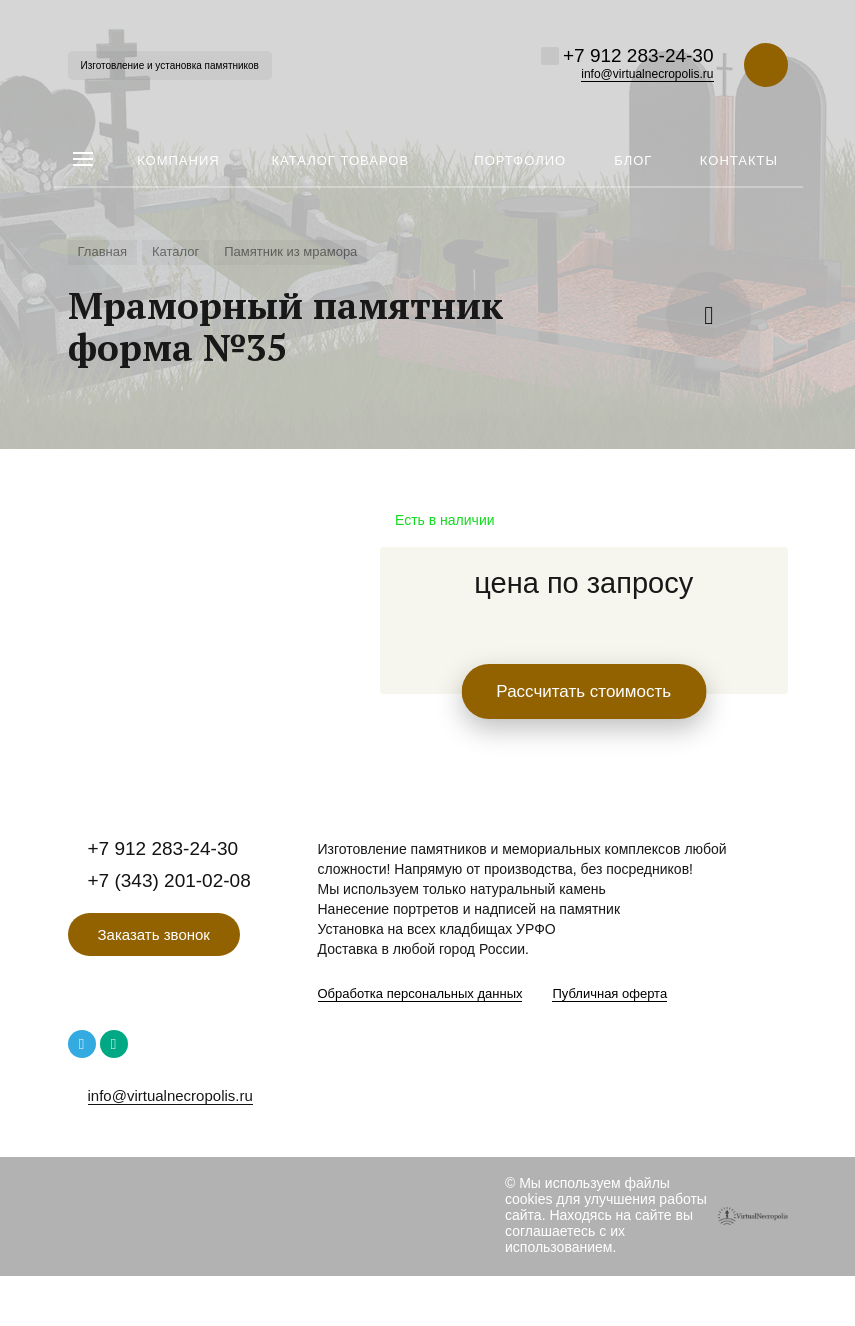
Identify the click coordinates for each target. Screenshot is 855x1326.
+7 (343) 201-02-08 (169, 880)
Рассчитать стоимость (583, 691)
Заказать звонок (154, 934)
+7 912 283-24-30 (638, 55)
